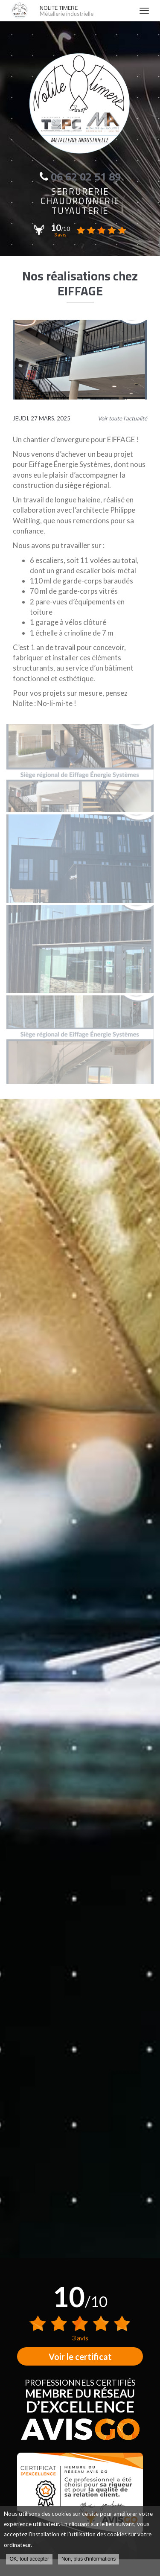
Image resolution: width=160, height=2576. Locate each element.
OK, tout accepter (29, 2559)
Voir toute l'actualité (122, 418)
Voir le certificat (80, 2356)
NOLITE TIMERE (85, 11)
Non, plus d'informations (88, 2559)
